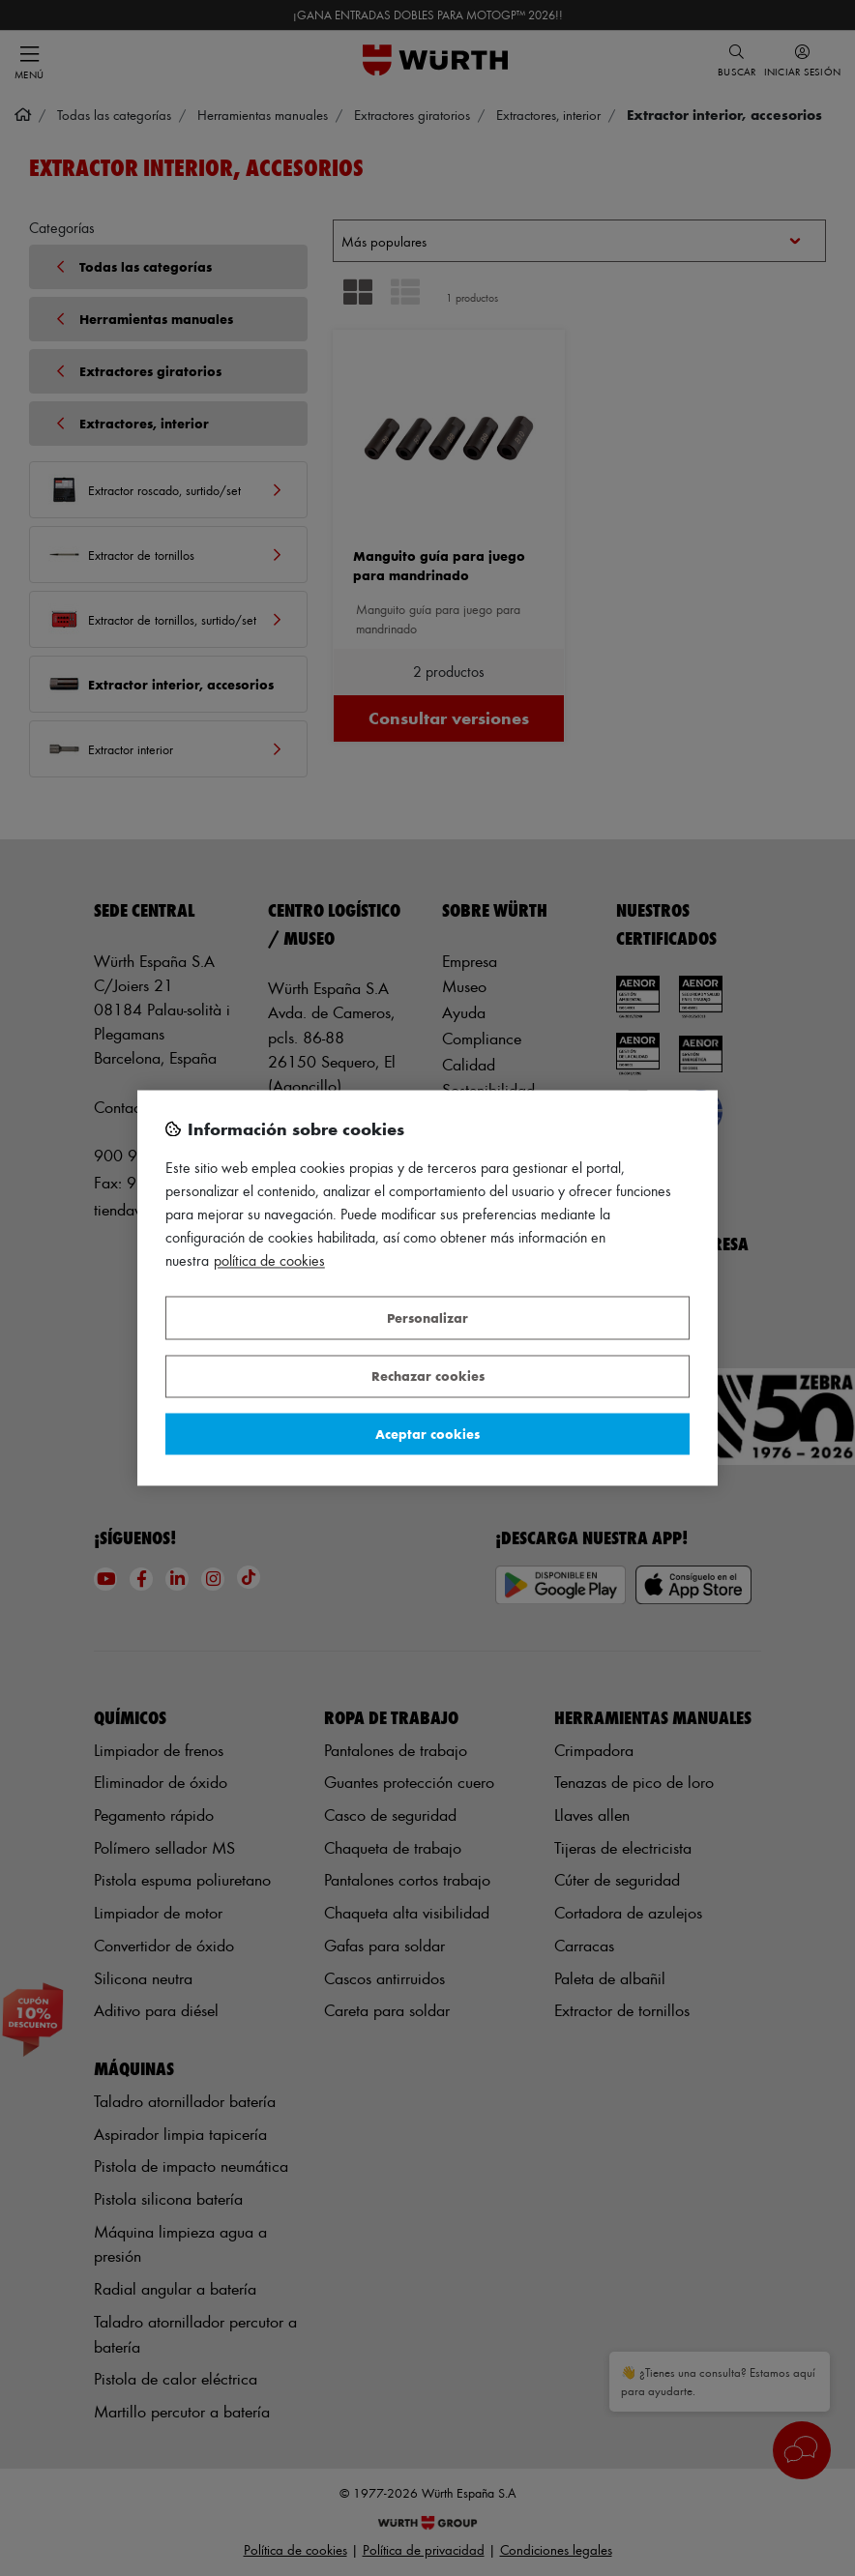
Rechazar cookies (428, 1376)
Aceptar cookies (427, 1433)
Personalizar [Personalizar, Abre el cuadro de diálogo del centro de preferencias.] (427, 1317)
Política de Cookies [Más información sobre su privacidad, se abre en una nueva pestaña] (269, 1261)
